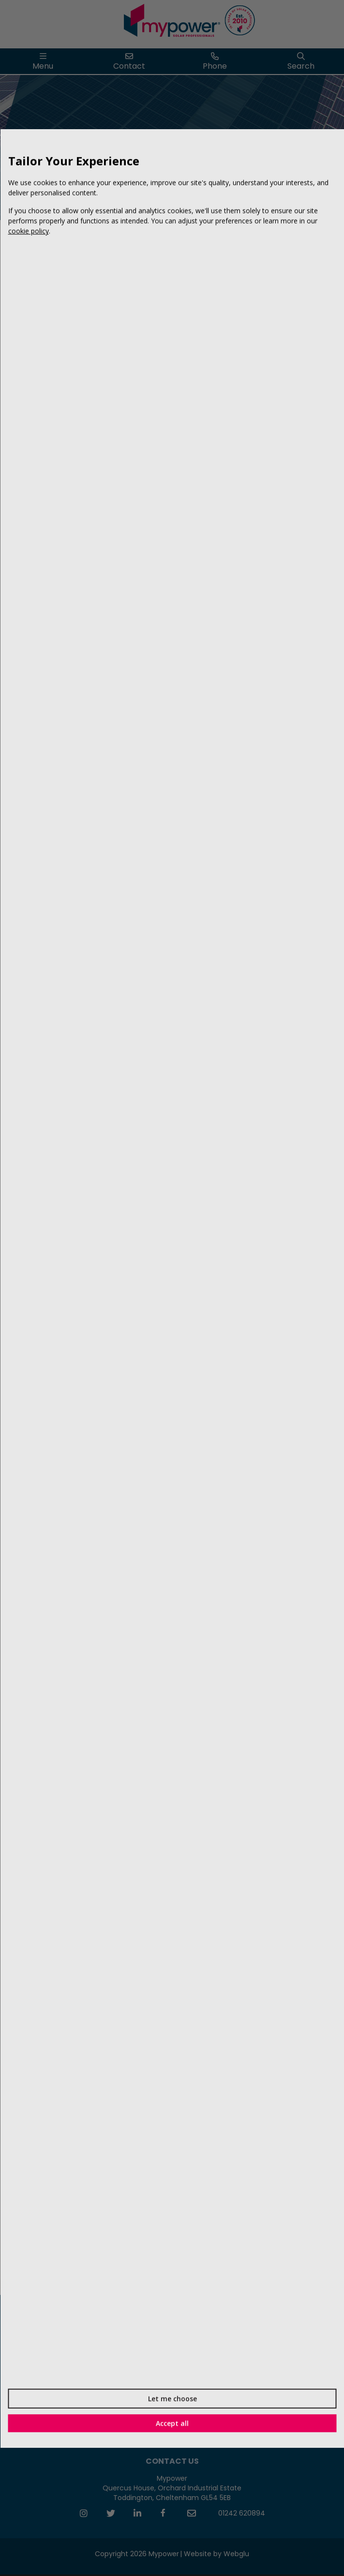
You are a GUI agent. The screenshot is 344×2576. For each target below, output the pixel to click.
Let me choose (172, 2398)
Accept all (172, 2422)
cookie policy (28, 230)
